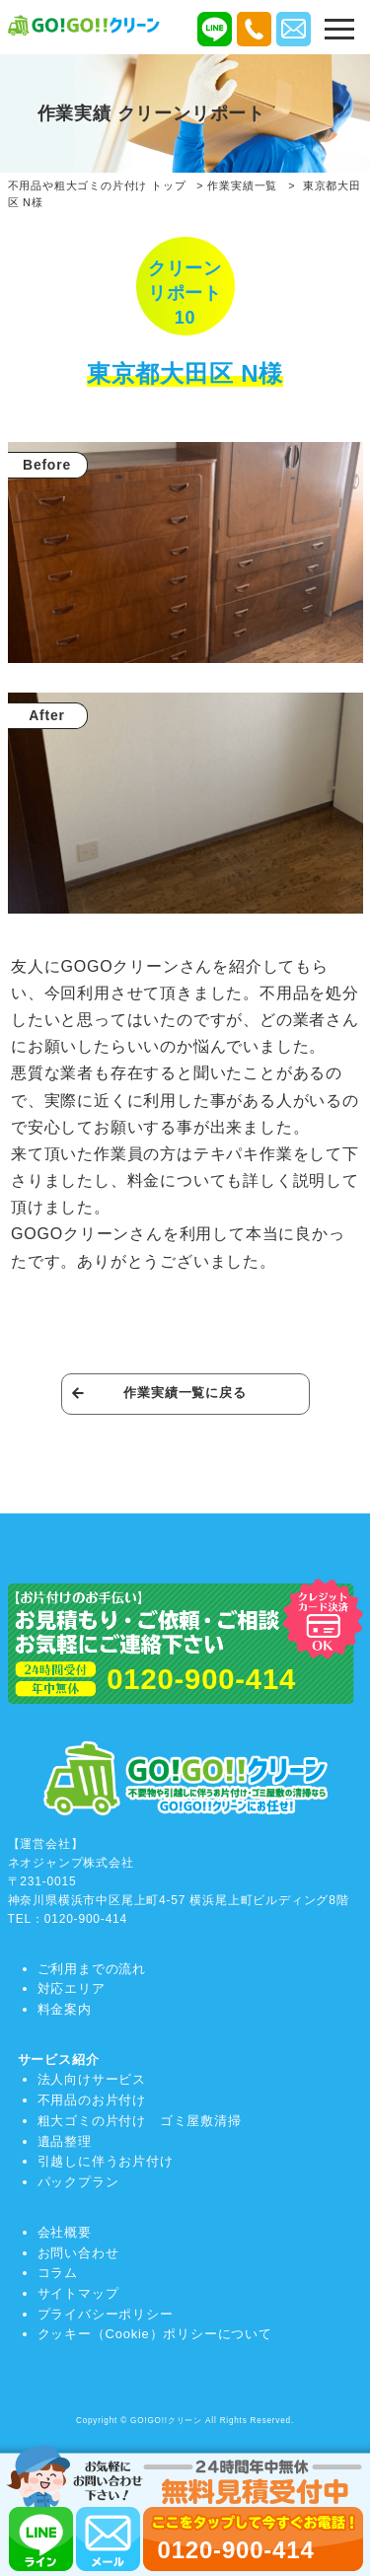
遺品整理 (64, 2141)
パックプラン (78, 2181)
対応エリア (71, 1988)
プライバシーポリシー (105, 2314)
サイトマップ (78, 2293)
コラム (57, 2272)
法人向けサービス (91, 2079)
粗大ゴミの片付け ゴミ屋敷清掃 (139, 2120)
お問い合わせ (78, 2252)
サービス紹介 (59, 2059)
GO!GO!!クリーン (166, 2420)
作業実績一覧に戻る (184, 1392)
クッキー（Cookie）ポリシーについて (154, 2333)
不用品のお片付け (91, 2100)
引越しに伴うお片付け (105, 2161)
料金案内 (64, 2009)
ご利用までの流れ (91, 1968)
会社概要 (64, 2232)
